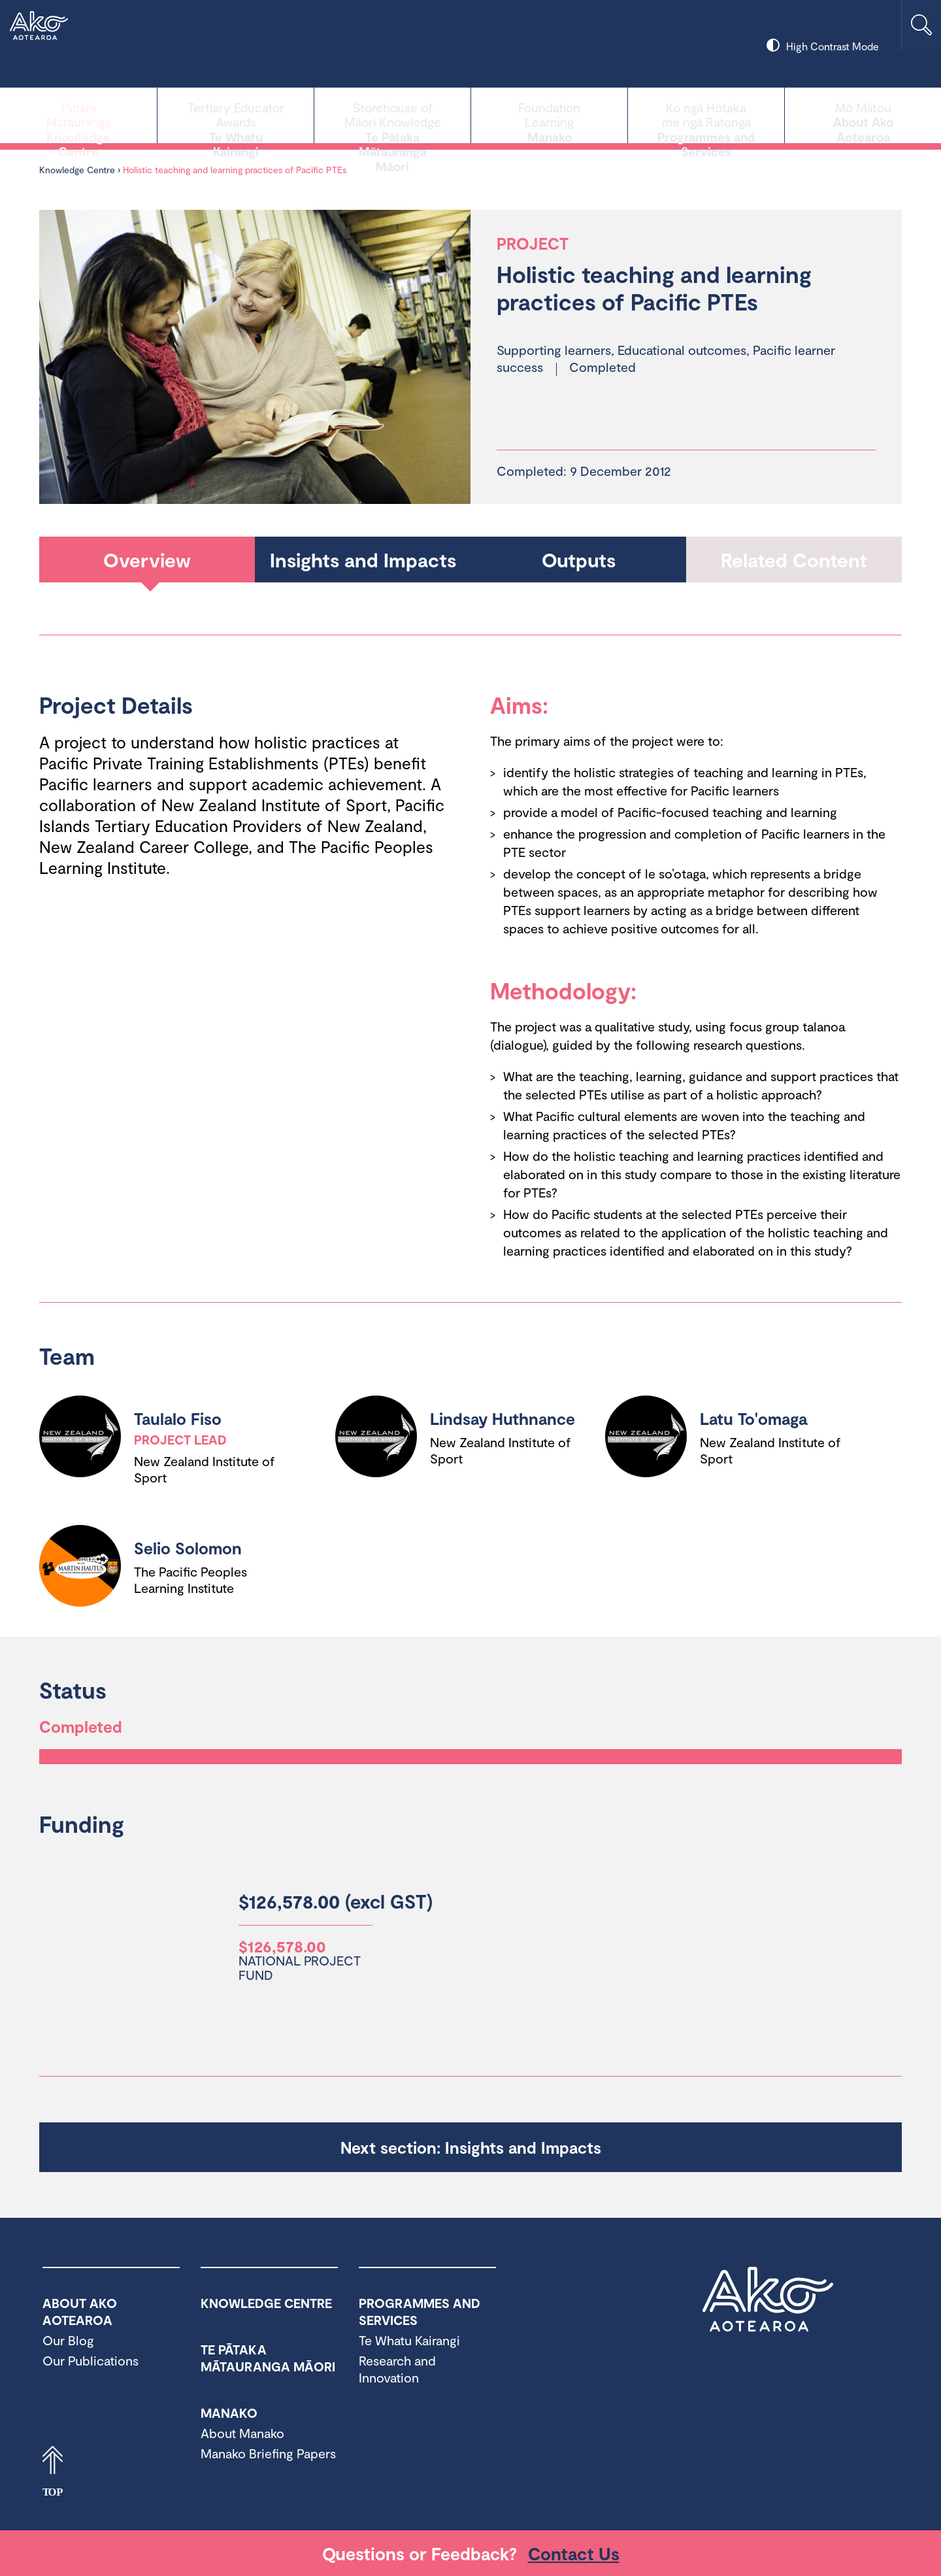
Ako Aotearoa (767, 2299)
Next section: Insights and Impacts (470, 2147)
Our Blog (68, 2340)
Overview (147, 559)
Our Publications (90, 2360)
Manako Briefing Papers (268, 2453)
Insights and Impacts (363, 559)
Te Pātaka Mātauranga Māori (392, 114)
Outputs (579, 559)
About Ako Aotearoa (863, 114)
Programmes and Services (706, 114)
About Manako (242, 2433)
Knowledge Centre (78, 114)
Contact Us (573, 2553)
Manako (549, 114)
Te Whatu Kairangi (235, 114)
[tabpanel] (254, 357)
